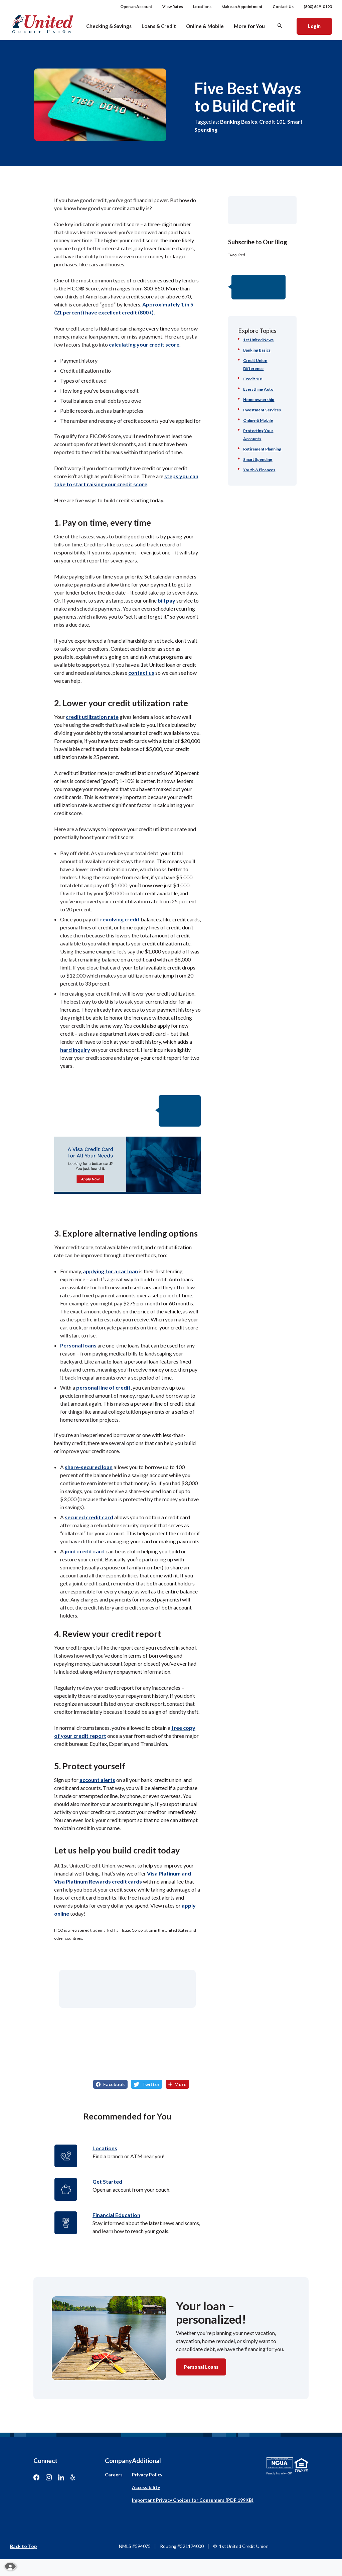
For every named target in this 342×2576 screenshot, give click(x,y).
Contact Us (283, 6)
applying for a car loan (110, 1271)
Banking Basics (238, 121)
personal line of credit (103, 1387)
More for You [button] (249, 26)
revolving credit (120, 919)
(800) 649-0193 (318, 6)
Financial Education (116, 2215)
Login (320, 25)
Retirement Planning (262, 449)
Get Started (107, 2181)
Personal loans (78, 1345)
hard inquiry (75, 1049)
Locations (202, 6)
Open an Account (136, 6)
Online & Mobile (258, 420)
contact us (141, 672)
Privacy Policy (147, 2474)
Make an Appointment (242, 6)
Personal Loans (201, 2367)
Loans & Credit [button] (159, 26)
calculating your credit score (144, 344)
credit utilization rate (92, 717)
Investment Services (262, 409)
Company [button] (118, 2460)
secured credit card (89, 1517)
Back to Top (23, 2546)
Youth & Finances (259, 469)
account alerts (97, 1780)
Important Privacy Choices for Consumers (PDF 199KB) (192, 2500)
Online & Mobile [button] (205, 26)
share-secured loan (89, 1467)
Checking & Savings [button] (109, 26)
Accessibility (146, 2487)
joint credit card (85, 1551)
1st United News (258, 339)
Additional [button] (146, 2460)
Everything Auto (258, 389)
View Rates (172, 6)
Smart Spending (257, 459)
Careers (114, 2474)
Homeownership (258, 399)
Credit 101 (272, 121)
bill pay (166, 600)
